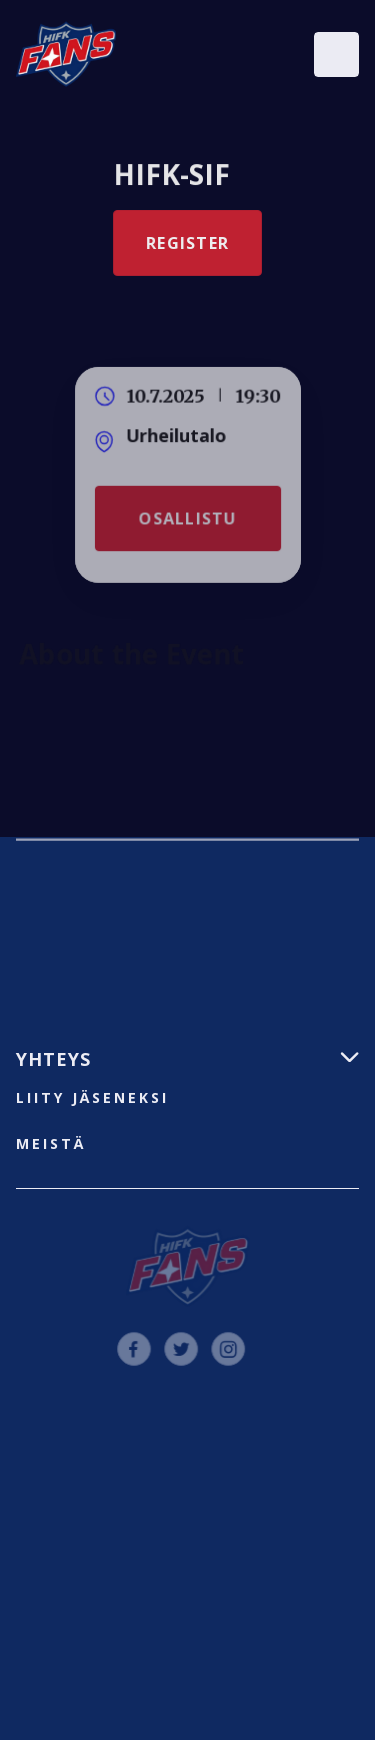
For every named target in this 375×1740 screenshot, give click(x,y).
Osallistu (188, 518)
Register (187, 243)
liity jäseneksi (92, 1097)
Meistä (51, 1143)
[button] (336, 54)
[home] (66, 54)
